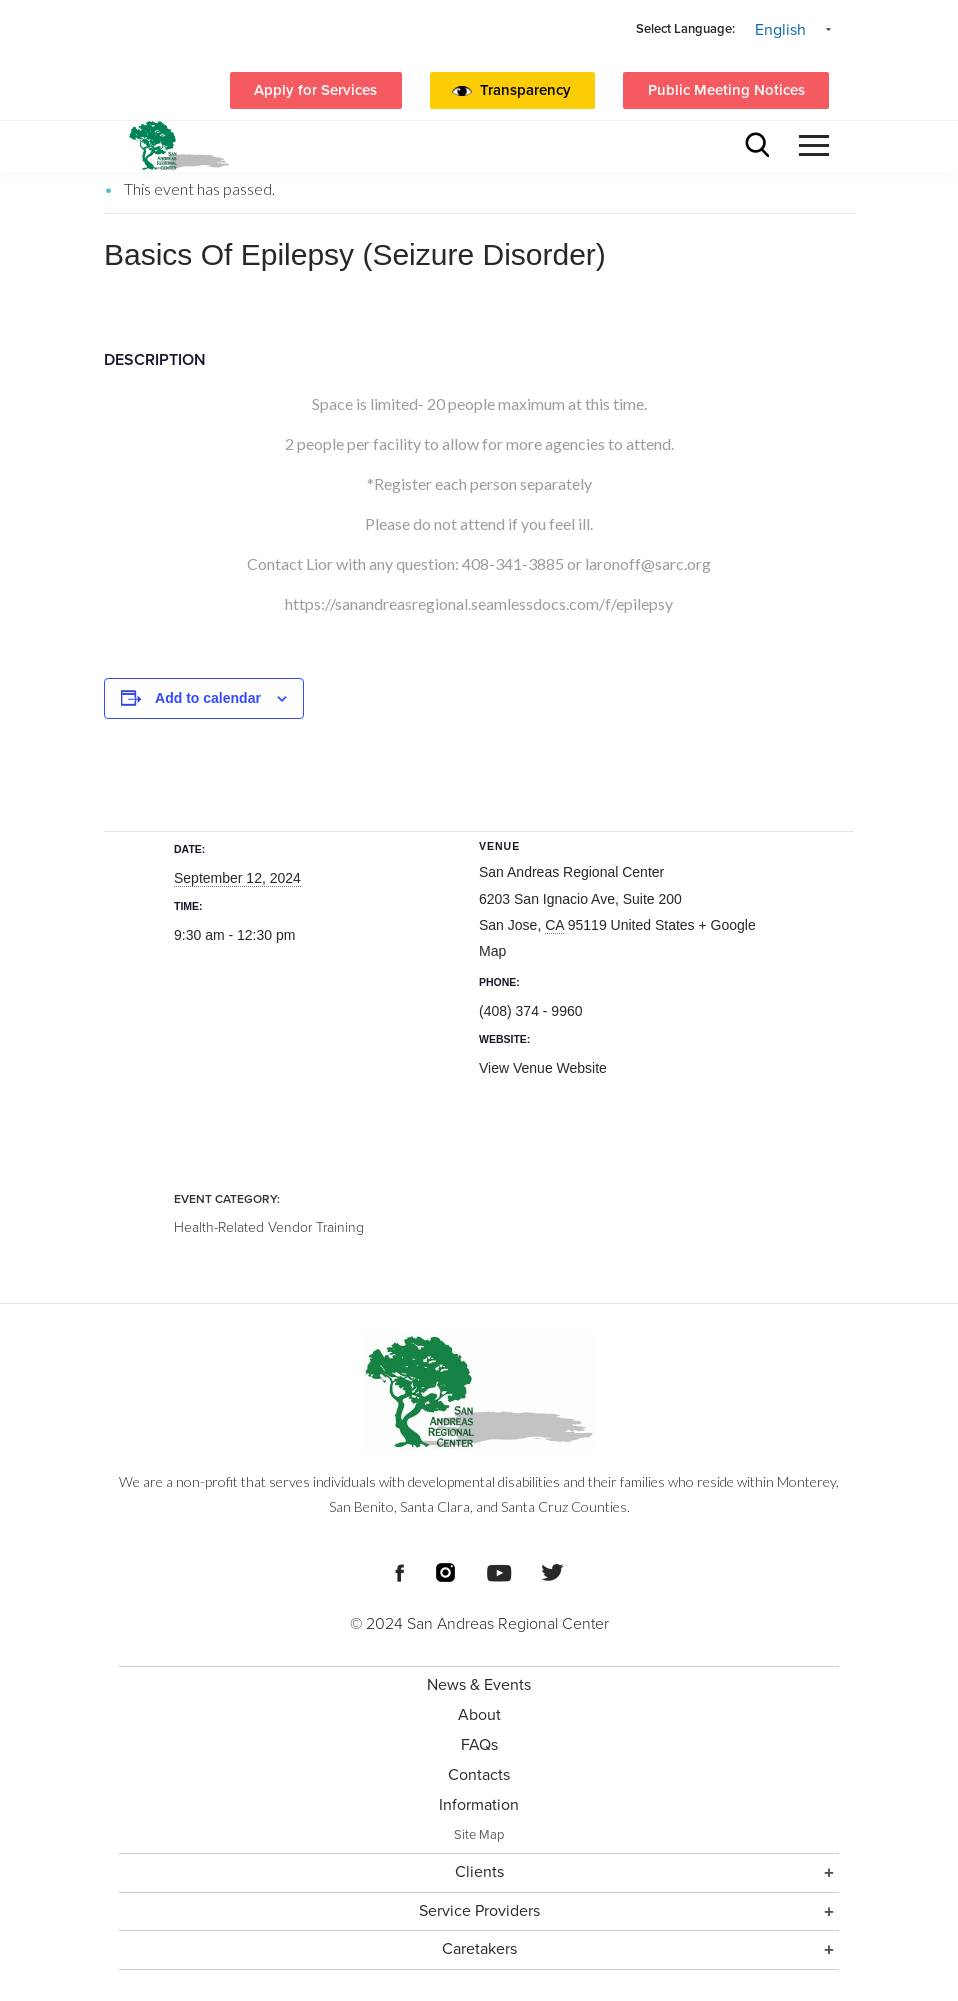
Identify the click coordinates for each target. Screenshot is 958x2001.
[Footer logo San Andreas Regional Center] (479, 1392)
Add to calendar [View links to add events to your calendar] (208, 698)
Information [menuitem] (479, 1805)
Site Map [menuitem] (479, 1835)
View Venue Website (543, 1068)
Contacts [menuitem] (479, 1775)
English (780, 30)
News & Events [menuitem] (479, 1685)
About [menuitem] (479, 1715)
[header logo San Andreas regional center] (179, 145)
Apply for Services (315, 90)
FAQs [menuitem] (479, 1745)
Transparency (525, 90)
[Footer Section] (479, 1651)
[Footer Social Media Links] (399, 1571)
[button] (530, 91)
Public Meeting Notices (726, 90)
